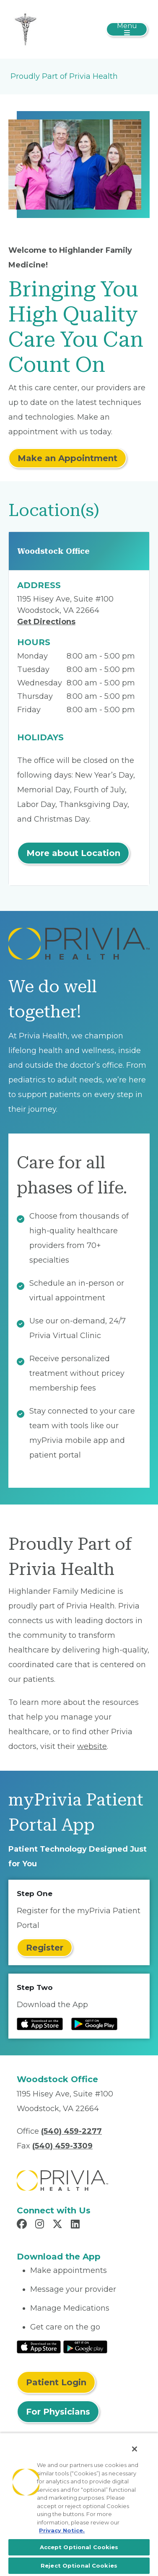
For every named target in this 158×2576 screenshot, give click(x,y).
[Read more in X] (58, 2225)
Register (44, 1948)
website (92, 1746)
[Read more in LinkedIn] (76, 2225)
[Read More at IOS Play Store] (39, 2346)
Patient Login (56, 2382)
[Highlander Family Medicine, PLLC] (25, 29)
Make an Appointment (67, 458)
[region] (79, 2504)
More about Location (73, 853)
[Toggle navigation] (127, 29)
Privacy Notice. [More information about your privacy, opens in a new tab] (62, 2530)
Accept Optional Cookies (79, 2547)
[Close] (134, 2449)
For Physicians (58, 2412)
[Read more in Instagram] (41, 2225)
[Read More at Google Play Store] (85, 2346)
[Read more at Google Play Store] (94, 2024)
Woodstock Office (53, 551)
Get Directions (46, 621)
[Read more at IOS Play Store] (40, 2024)
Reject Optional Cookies (79, 2565)
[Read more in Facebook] (23, 2225)
